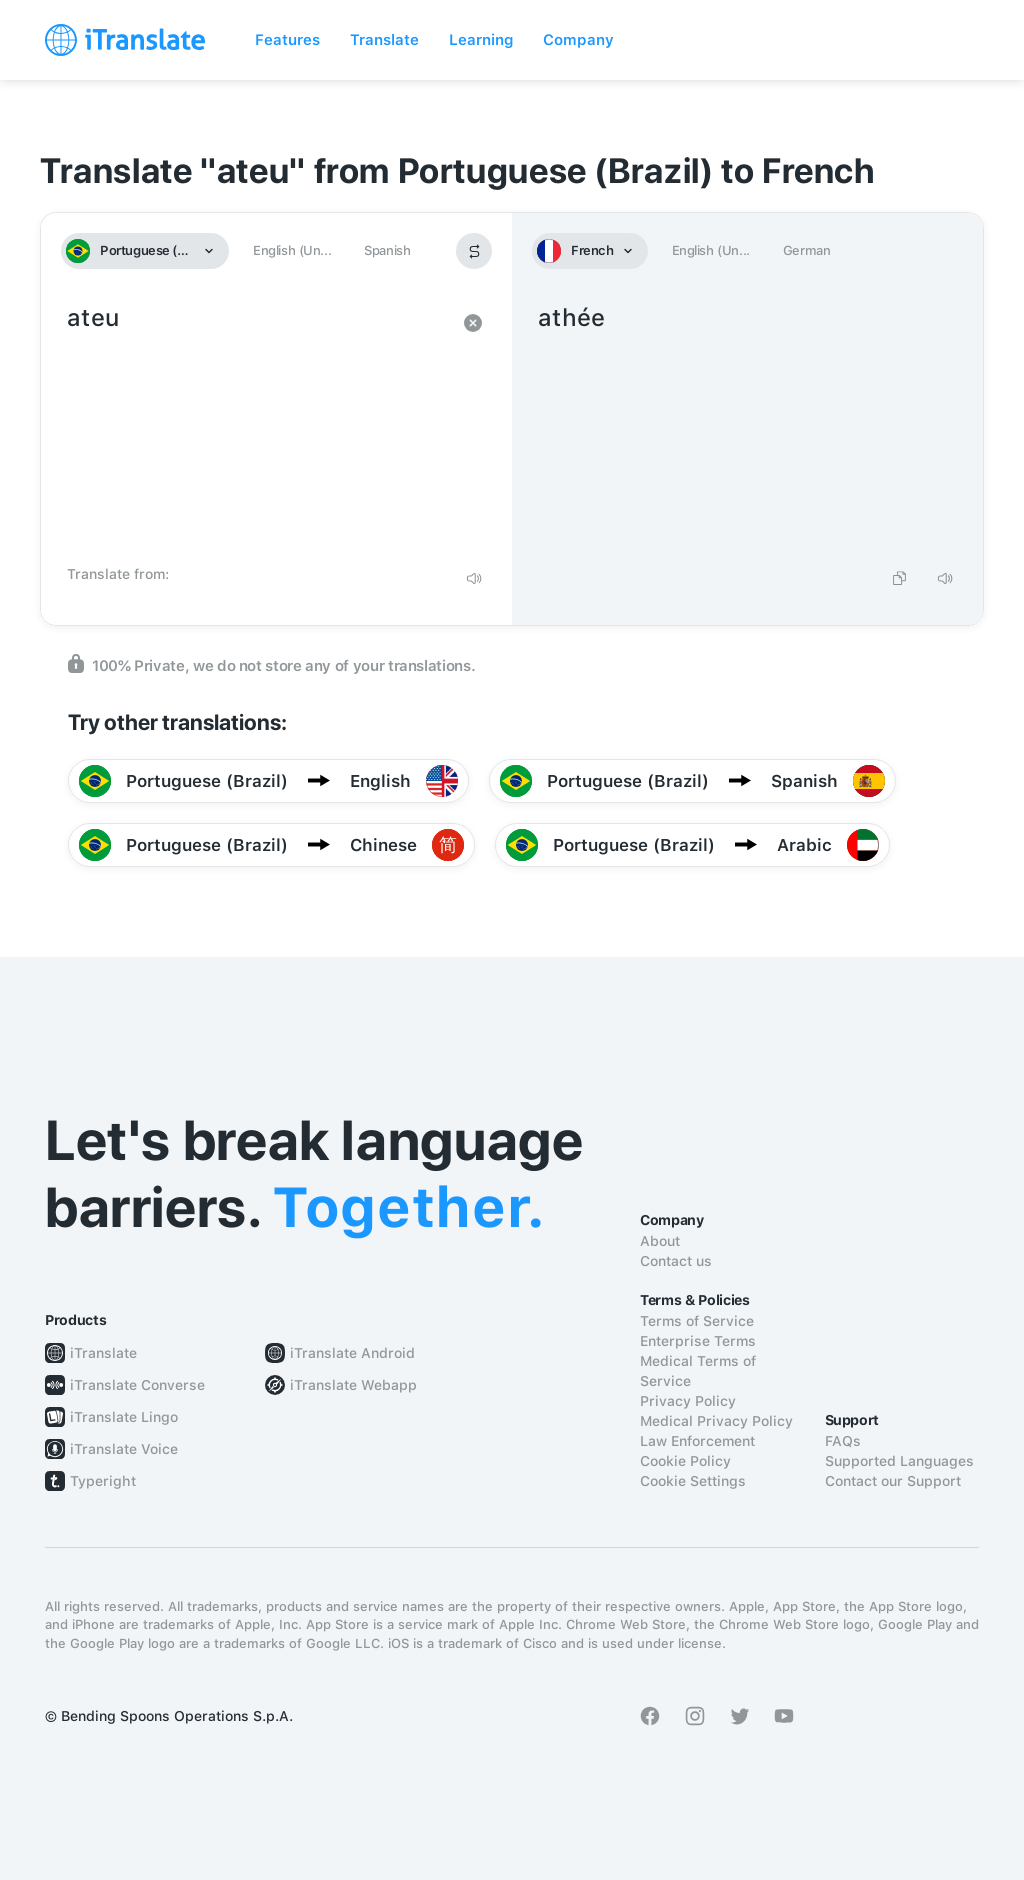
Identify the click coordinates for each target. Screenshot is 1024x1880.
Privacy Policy (688, 1401)
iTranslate (103, 1353)
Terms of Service (697, 1321)
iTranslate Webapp (353, 1385)
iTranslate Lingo (124, 1417)
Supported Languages (899, 1461)
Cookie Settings (693, 1481)
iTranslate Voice (124, 1449)
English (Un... (292, 250)
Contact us (676, 1261)
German (807, 250)
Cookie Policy (685, 1461)
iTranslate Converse (137, 1385)
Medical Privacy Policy (716, 1421)
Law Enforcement (697, 1441)
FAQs (843, 1441)
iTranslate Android (352, 1353)
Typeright (103, 1481)
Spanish (387, 250)
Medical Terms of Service (698, 1371)
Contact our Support (893, 1481)
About (660, 1241)
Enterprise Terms (698, 1341)
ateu (256, 428)
